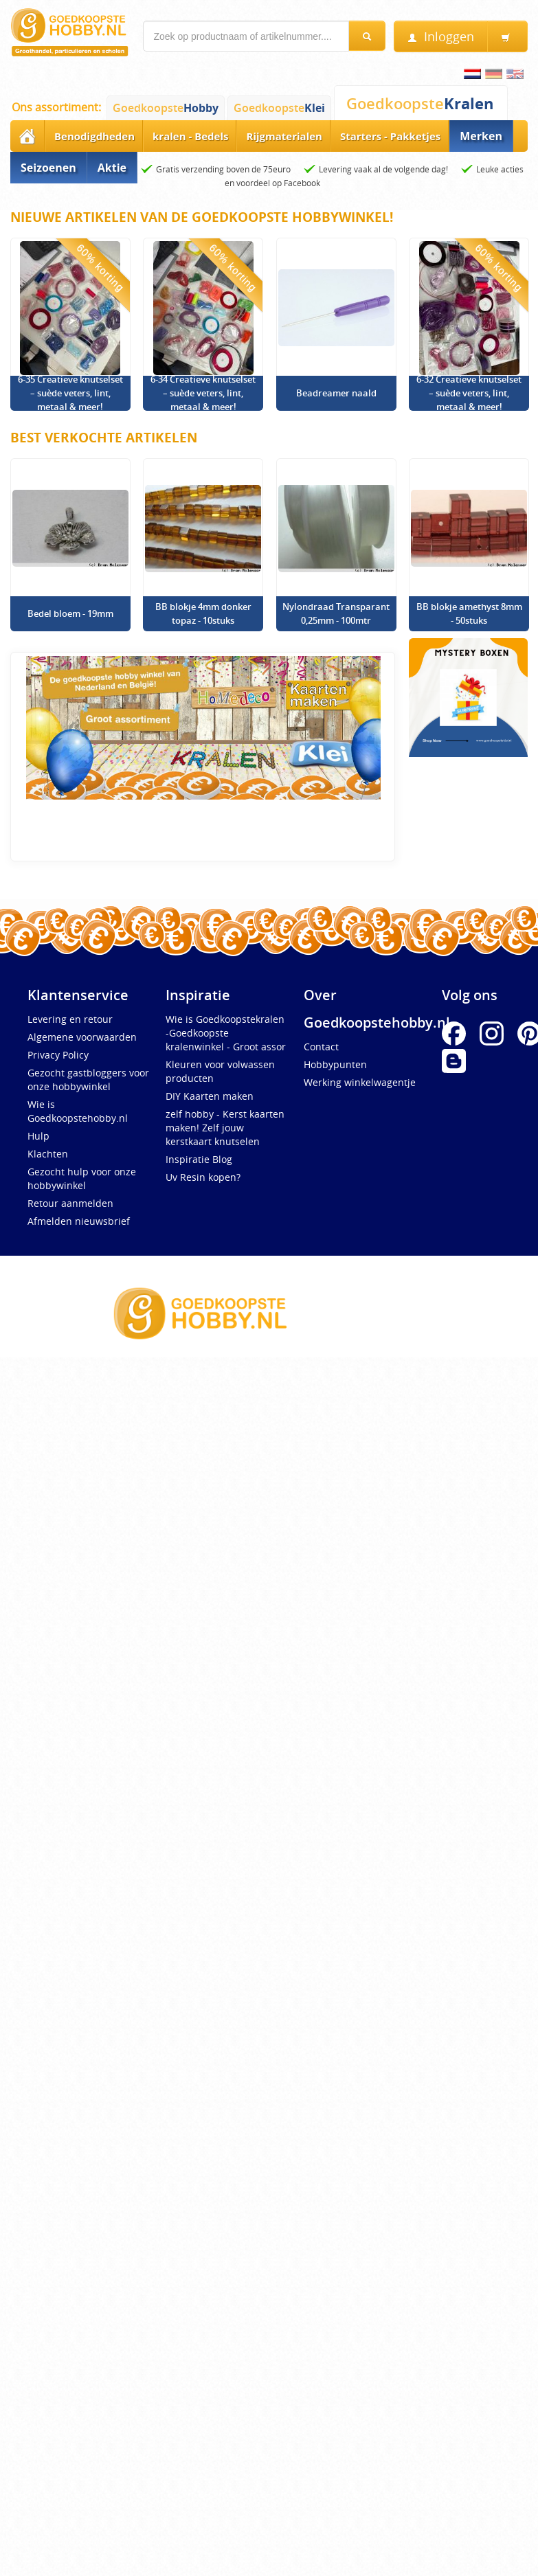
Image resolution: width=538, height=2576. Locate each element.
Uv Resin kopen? (203, 1177)
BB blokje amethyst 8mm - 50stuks (469, 613)
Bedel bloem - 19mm (70, 613)
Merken (481, 136)
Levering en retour (70, 1019)
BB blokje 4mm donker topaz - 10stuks (203, 613)
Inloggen (440, 37)
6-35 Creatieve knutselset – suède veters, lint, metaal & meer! (70, 393)
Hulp (38, 1135)
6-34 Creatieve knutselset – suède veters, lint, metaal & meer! (203, 393)
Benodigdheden (94, 136)
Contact (321, 1046)
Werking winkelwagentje (360, 1082)
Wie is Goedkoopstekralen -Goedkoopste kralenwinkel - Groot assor (226, 1033)
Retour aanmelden (70, 1203)
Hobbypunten (335, 1064)
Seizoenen (48, 167)
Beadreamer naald (336, 393)
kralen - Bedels (190, 136)
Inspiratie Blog (199, 1159)
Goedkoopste (165, 107)
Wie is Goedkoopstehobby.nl (77, 1111)
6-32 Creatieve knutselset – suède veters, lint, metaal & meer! (469, 393)
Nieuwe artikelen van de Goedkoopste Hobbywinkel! (201, 217)
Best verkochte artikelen (103, 438)
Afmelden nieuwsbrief (78, 1221)
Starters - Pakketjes (390, 136)
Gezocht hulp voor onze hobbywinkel (81, 1178)
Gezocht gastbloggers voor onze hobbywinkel (88, 1079)
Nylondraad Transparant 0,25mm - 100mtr (336, 613)
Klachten (47, 1153)
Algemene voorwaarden (82, 1036)
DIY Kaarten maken (210, 1096)
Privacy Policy (58, 1054)
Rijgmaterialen (284, 136)
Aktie (112, 167)
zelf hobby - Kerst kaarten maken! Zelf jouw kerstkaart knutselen (225, 1127)
